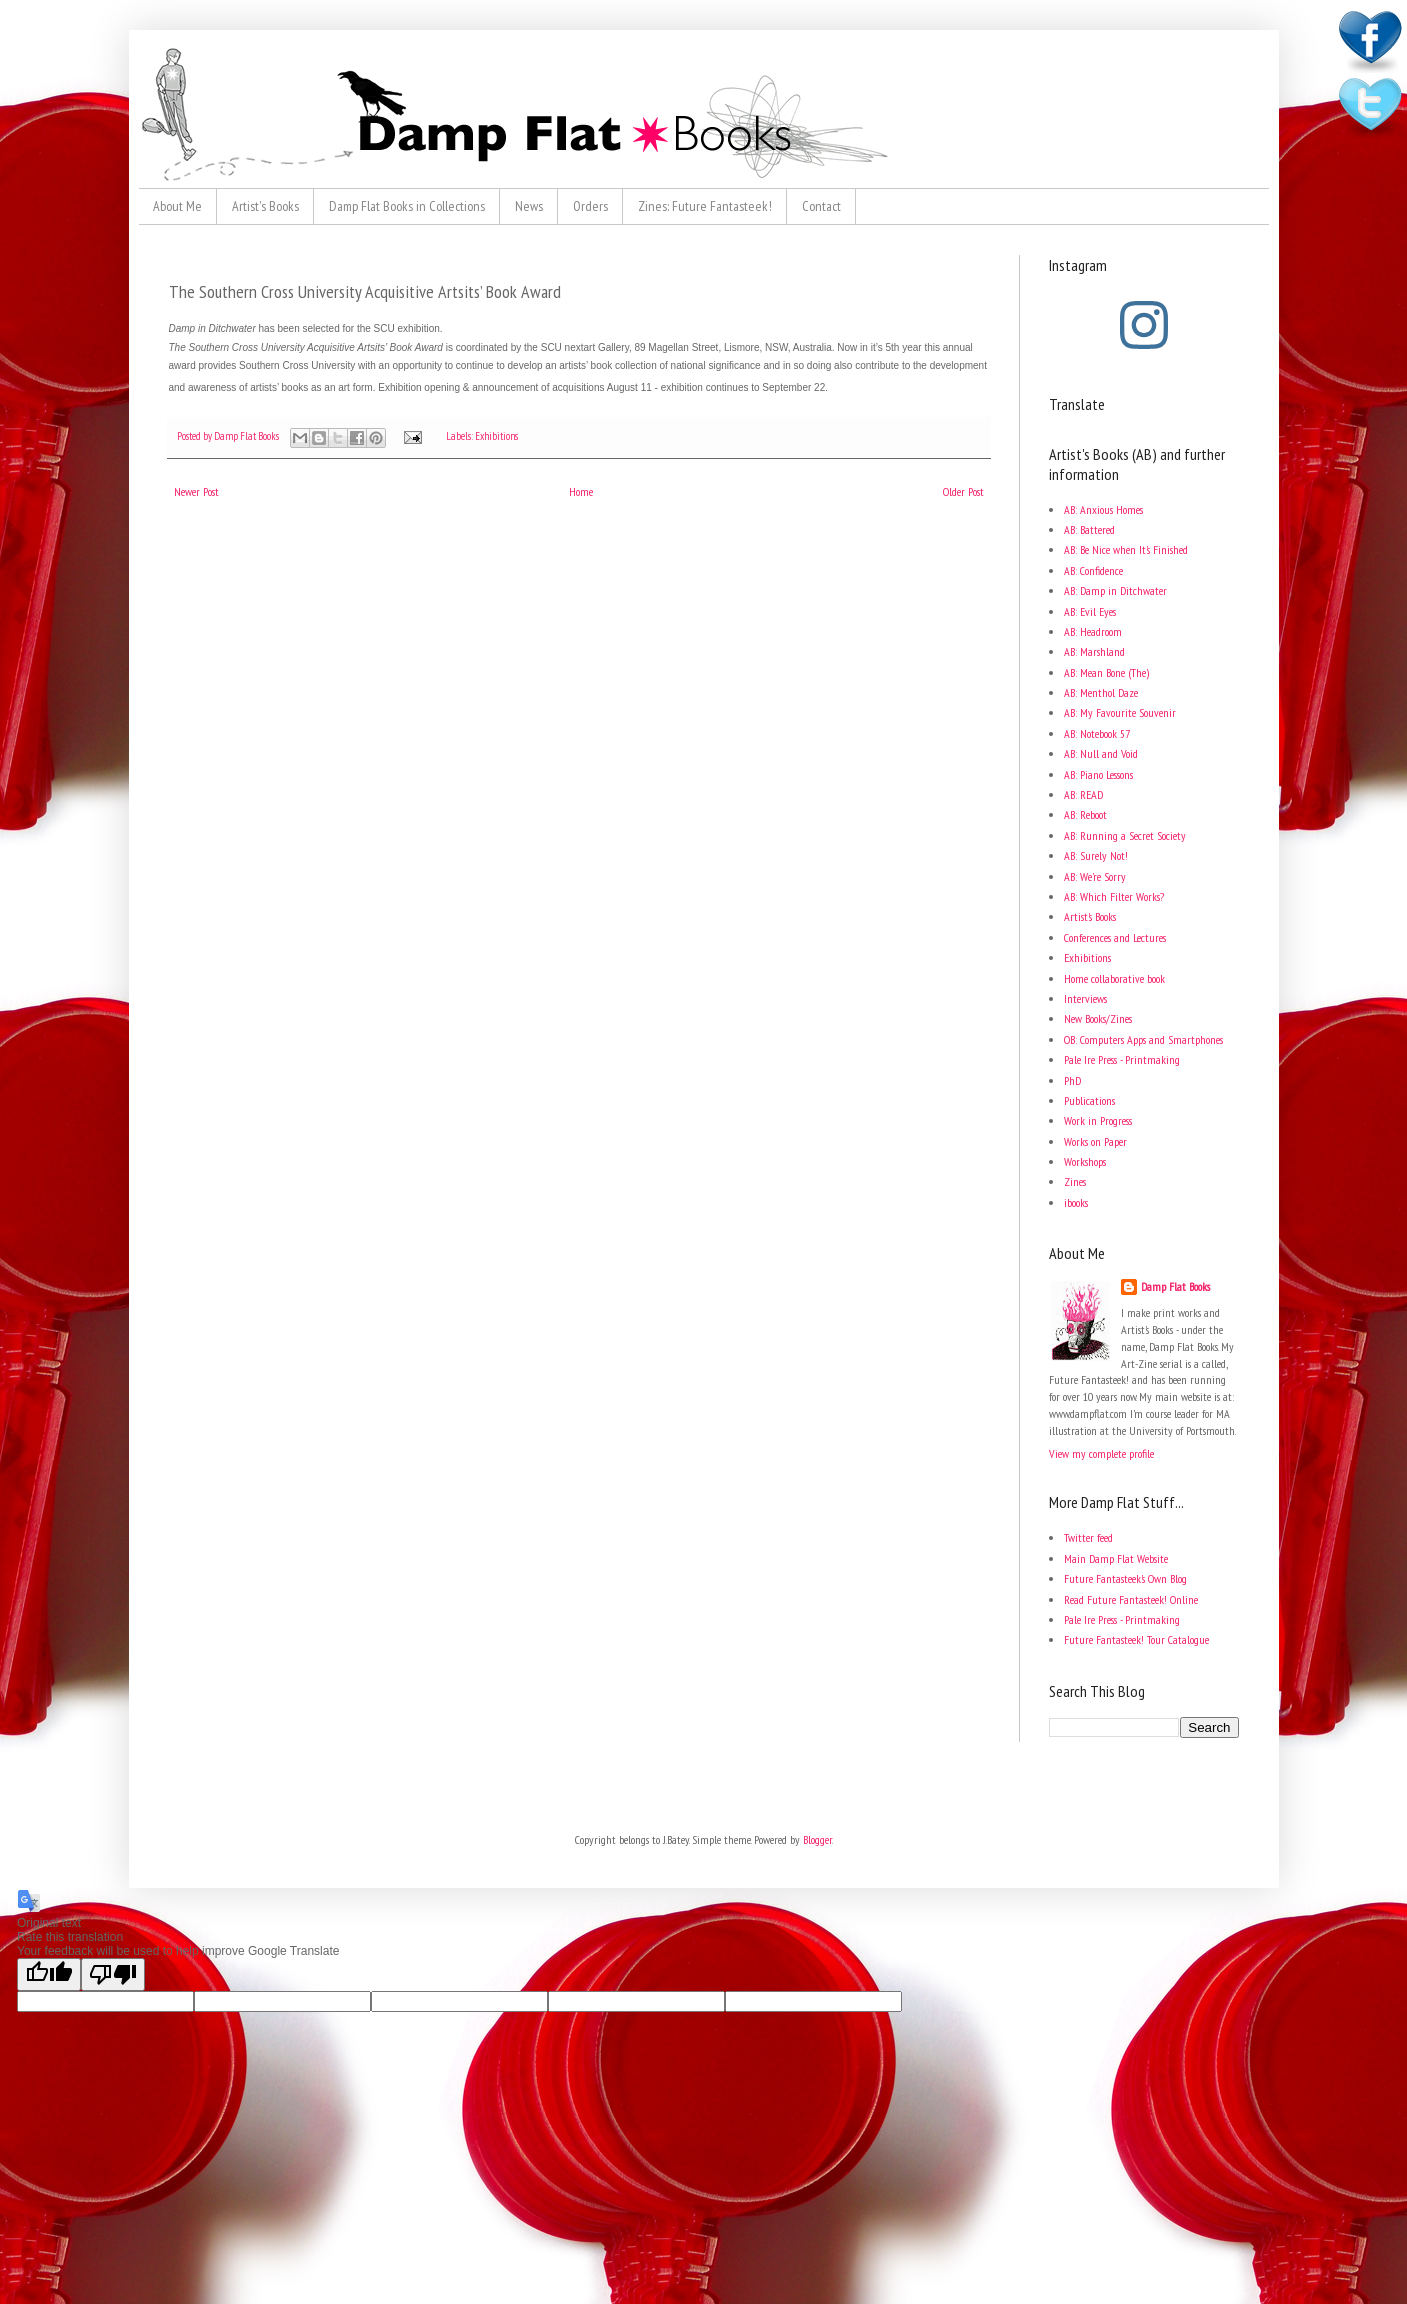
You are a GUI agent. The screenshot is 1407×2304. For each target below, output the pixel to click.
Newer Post (196, 491)
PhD (1072, 1080)
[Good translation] (49, 1974)
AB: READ (1083, 794)
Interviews (1085, 998)
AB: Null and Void (1101, 753)
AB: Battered (1089, 529)
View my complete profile (1101, 1453)
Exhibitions (496, 436)
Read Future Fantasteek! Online (1131, 1599)
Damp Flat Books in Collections (407, 206)
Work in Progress (1098, 1120)
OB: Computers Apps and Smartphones (1143, 1039)
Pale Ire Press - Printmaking (1122, 1059)
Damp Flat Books (247, 436)
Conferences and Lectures (1115, 937)
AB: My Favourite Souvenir (1120, 712)
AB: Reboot (1085, 814)
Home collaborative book (1114, 978)
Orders (590, 206)
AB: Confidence (1093, 570)
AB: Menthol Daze (1101, 692)
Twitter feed (1088, 1537)
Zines (1075, 1181)
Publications (1089, 1100)
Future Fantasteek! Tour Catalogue (1136, 1639)
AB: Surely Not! (1096, 855)
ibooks (1076, 1202)
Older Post (963, 491)
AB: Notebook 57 (1097, 733)
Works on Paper (1095, 1141)
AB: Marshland (1094, 651)
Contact (821, 206)
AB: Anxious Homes (1103, 509)
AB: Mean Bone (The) (1106, 672)
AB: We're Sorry (1095, 876)
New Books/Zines (1098, 1018)
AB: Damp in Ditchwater (1115, 590)
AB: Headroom (1093, 631)
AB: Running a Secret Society (1125, 835)
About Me (177, 206)
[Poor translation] (113, 1974)
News (529, 206)
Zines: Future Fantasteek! (705, 206)
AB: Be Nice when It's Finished (1126, 549)
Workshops (1085, 1161)
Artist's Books (265, 206)
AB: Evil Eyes (1090, 611)
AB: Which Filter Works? (1114, 896)
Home (581, 491)
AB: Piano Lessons (1098, 774)
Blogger (817, 1839)
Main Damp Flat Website (1116, 1558)
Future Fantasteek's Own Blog (1125, 1578)
